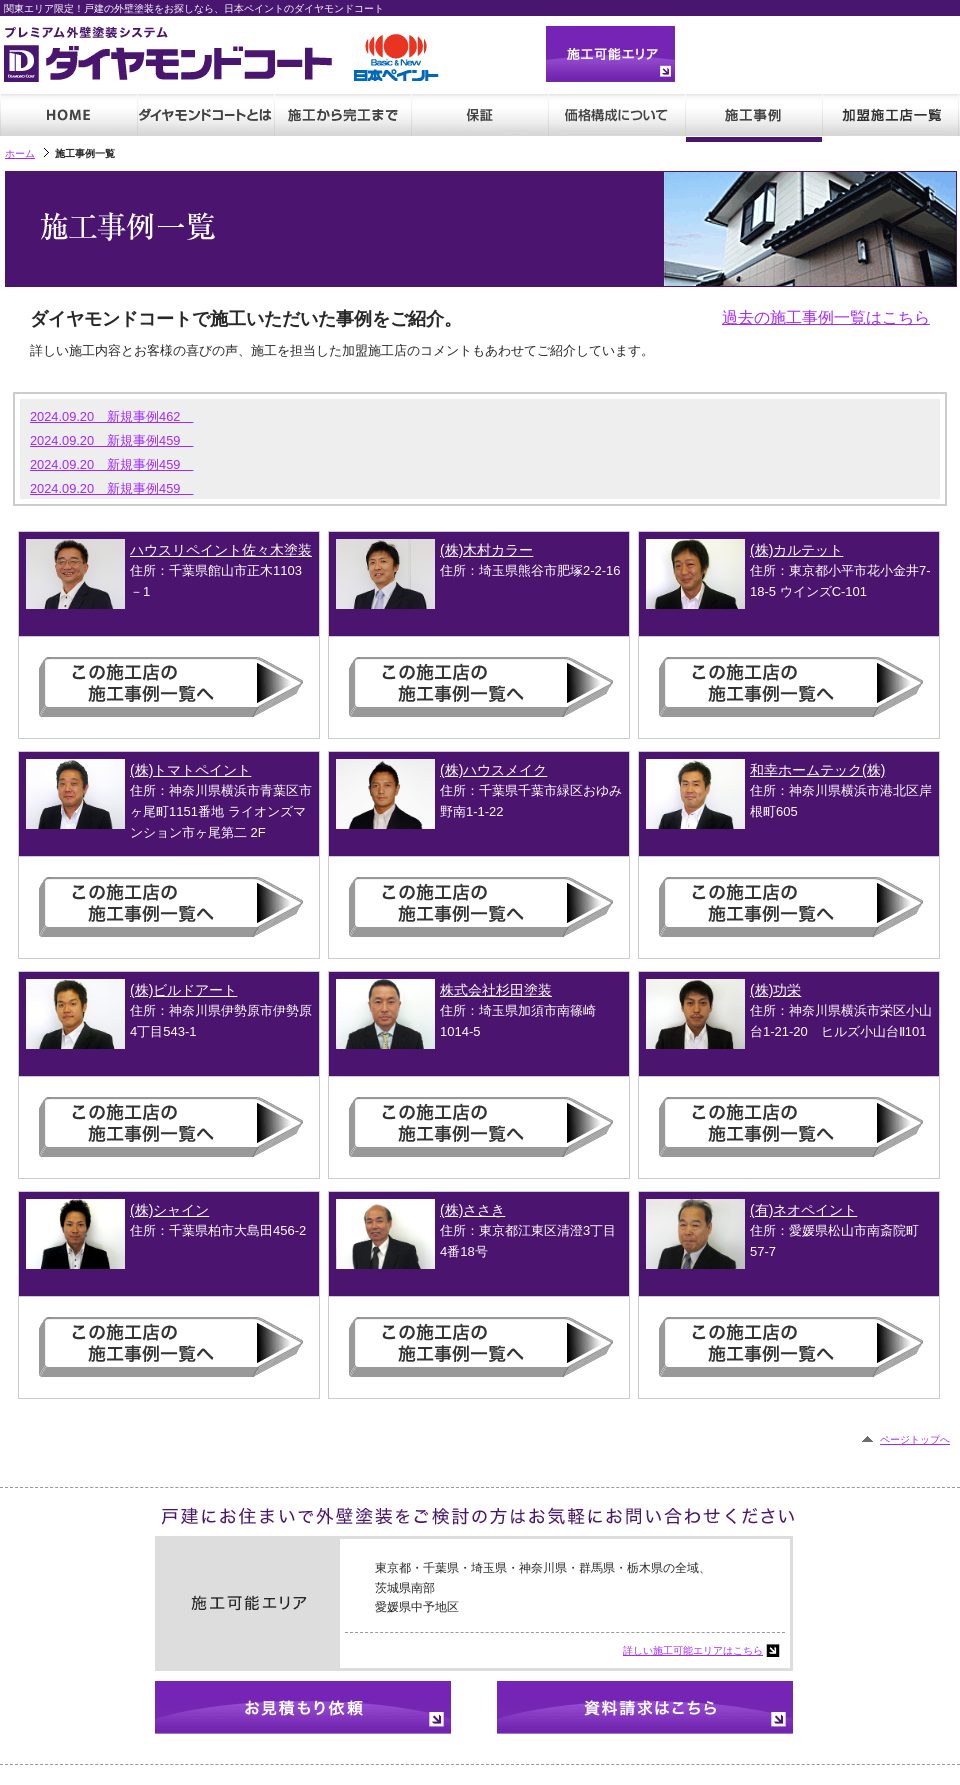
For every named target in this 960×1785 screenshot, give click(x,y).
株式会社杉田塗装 (496, 990)
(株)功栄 (775, 990)
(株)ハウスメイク (493, 770)
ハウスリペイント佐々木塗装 (221, 550)
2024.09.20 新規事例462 (111, 416)
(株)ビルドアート (183, 990)
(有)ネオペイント (803, 1210)
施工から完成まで (342, 118)
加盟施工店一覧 (890, 118)
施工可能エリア (610, 54)
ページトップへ (915, 1439)
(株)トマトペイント (190, 770)
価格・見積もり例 (616, 118)
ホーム (20, 153)
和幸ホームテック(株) (817, 770)
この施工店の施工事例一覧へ (179, 687)
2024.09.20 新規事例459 (111, 440)
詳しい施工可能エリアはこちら (693, 1650)
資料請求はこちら (645, 1707)
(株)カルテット (796, 550)
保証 (479, 118)
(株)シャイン (169, 1210)
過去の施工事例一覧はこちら (826, 317)
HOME (68, 118)
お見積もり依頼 (303, 1707)
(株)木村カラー (486, 550)
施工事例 (753, 118)
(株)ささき (472, 1210)
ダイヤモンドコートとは (205, 118)
